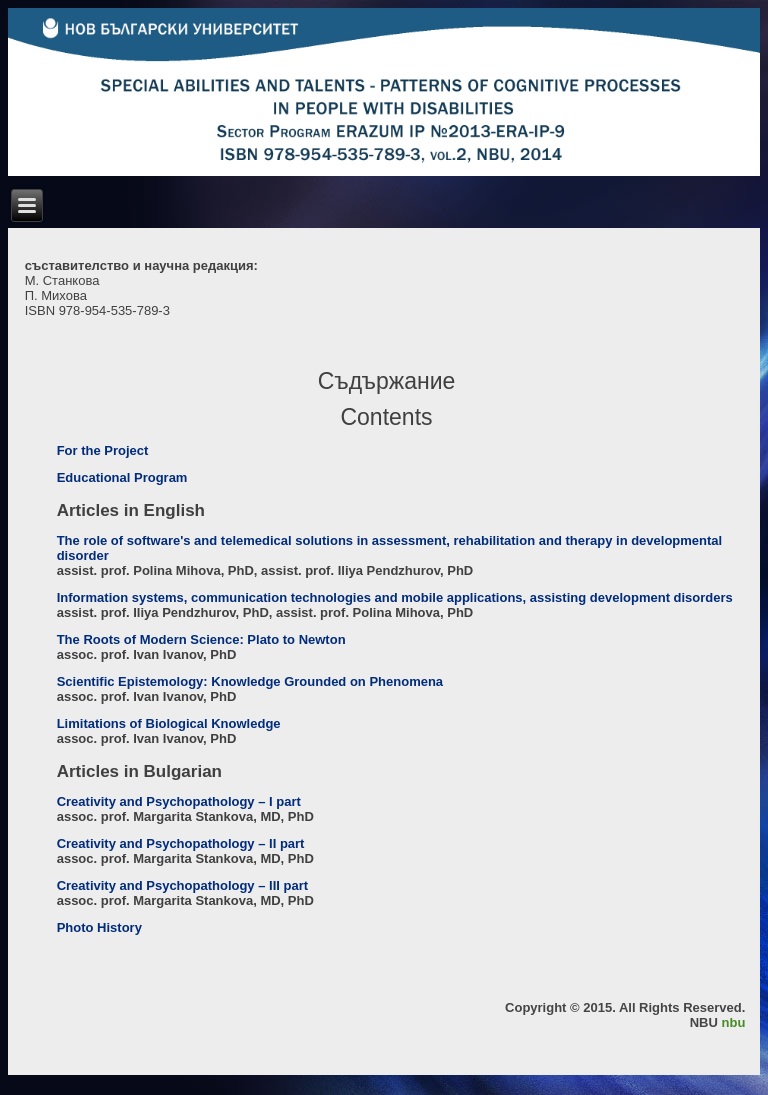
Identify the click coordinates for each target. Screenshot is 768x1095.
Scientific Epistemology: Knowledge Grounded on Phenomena (250, 681)
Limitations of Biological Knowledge (169, 723)
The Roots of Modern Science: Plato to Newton (201, 639)
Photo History (99, 927)
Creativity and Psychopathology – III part (182, 885)
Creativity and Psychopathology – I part (179, 801)
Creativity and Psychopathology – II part (181, 843)
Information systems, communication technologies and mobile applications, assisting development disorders (395, 597)
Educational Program (122, 477)
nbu (734, 1022)
